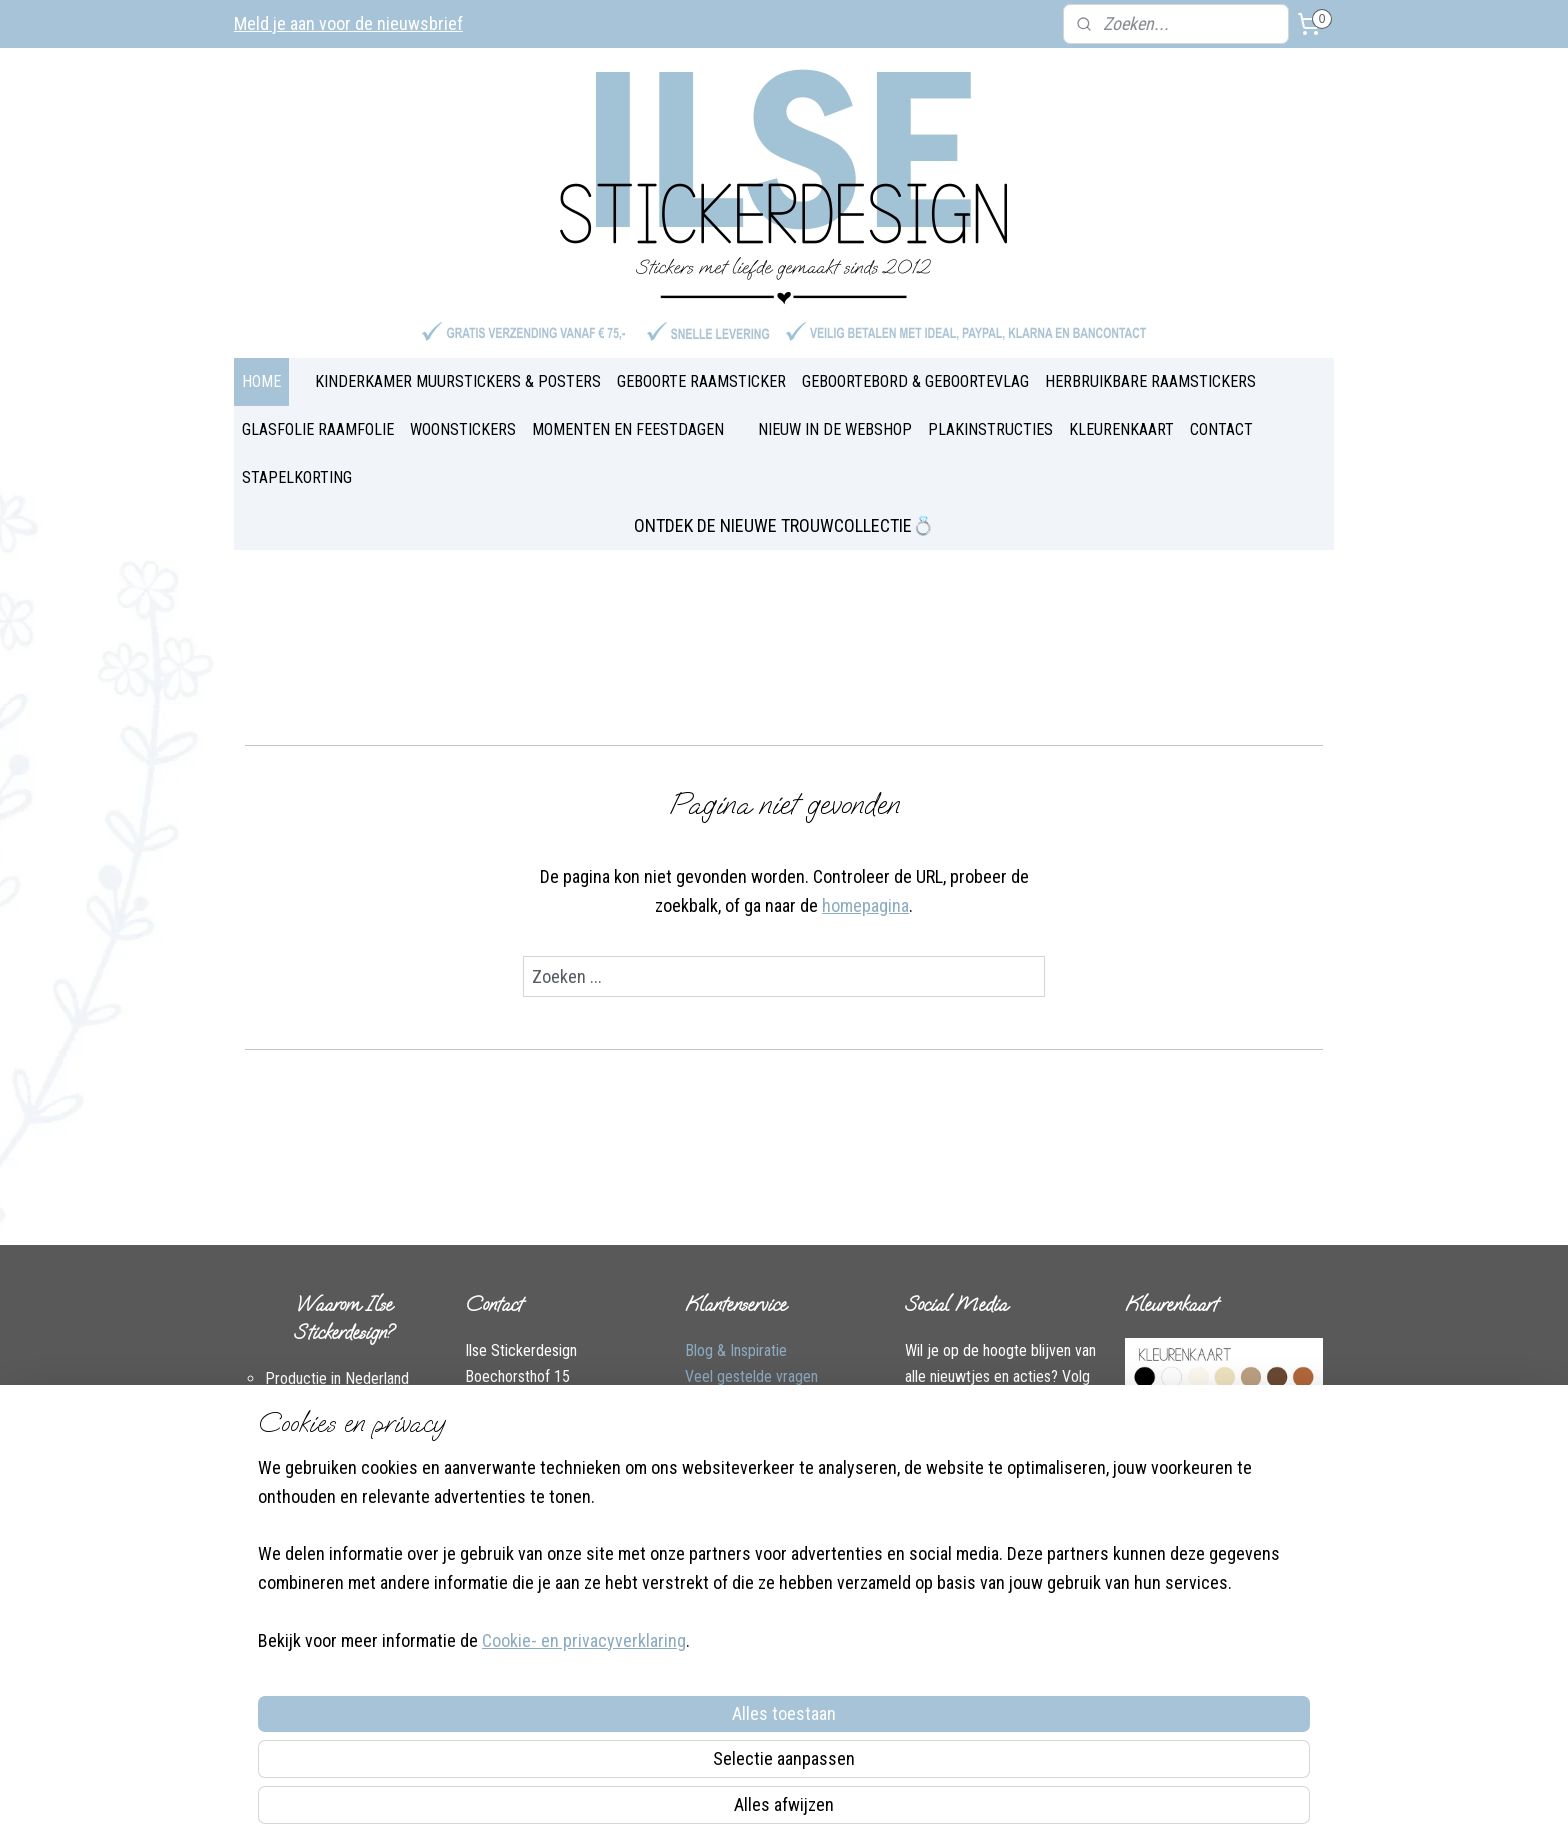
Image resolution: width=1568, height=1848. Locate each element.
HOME (261, 381)
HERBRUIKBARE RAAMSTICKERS (1150, 381)
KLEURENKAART (1121, 429)
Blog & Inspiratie (736, 1350)
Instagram (579, 1478)
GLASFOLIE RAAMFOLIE (318, 429)
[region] (652, 1721)
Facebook (496, 1478)
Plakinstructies (731, 1453)
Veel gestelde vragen (751, 1376)
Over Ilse (492, 1504)
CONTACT (1221, 429)
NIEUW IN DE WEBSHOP (835, 429)
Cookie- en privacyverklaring (560, 1809)
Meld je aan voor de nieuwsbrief (348, 23)
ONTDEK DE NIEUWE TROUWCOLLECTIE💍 (784, 525)
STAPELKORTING (297, 477)
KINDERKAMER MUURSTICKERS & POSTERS (458, 381)
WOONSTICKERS (463, 429)
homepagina (865, 905)
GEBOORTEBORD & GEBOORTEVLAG (915, 381)
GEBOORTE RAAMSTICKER (701, 381)
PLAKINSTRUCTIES (990, 429)
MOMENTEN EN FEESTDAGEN (628, 429)
